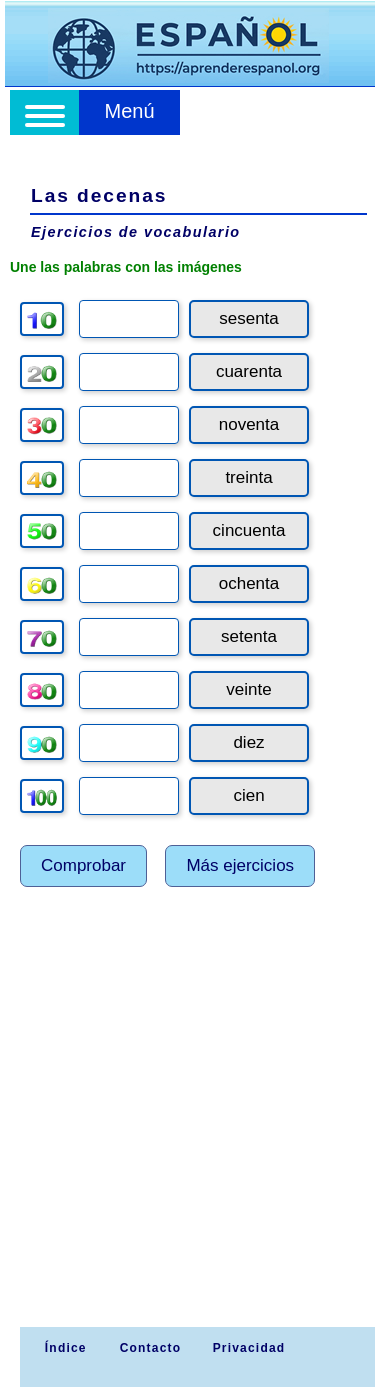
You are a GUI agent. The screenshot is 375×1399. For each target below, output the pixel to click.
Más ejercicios (240, 865)
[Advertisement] (187, 1129)
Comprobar (83, 865)
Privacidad (249, 1348)
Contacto (151, 1348)
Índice (63, 1348)
